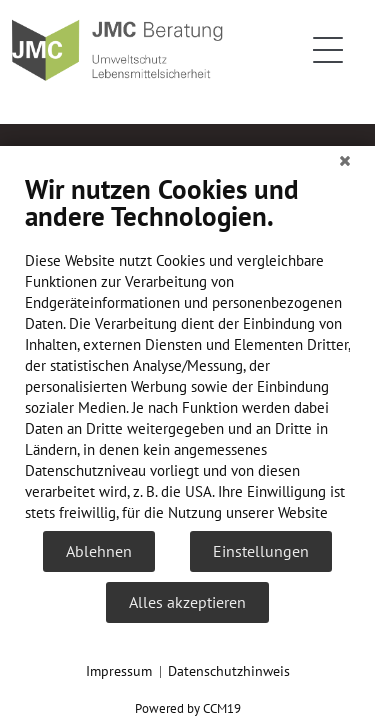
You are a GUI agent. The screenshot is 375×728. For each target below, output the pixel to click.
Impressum (119, 671)
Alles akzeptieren (187, 602)
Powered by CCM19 (188, 708)
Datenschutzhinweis (229, 671)
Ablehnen (99, 551)
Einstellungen (261, 551)
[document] (187, 351)
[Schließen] (345, 161)
